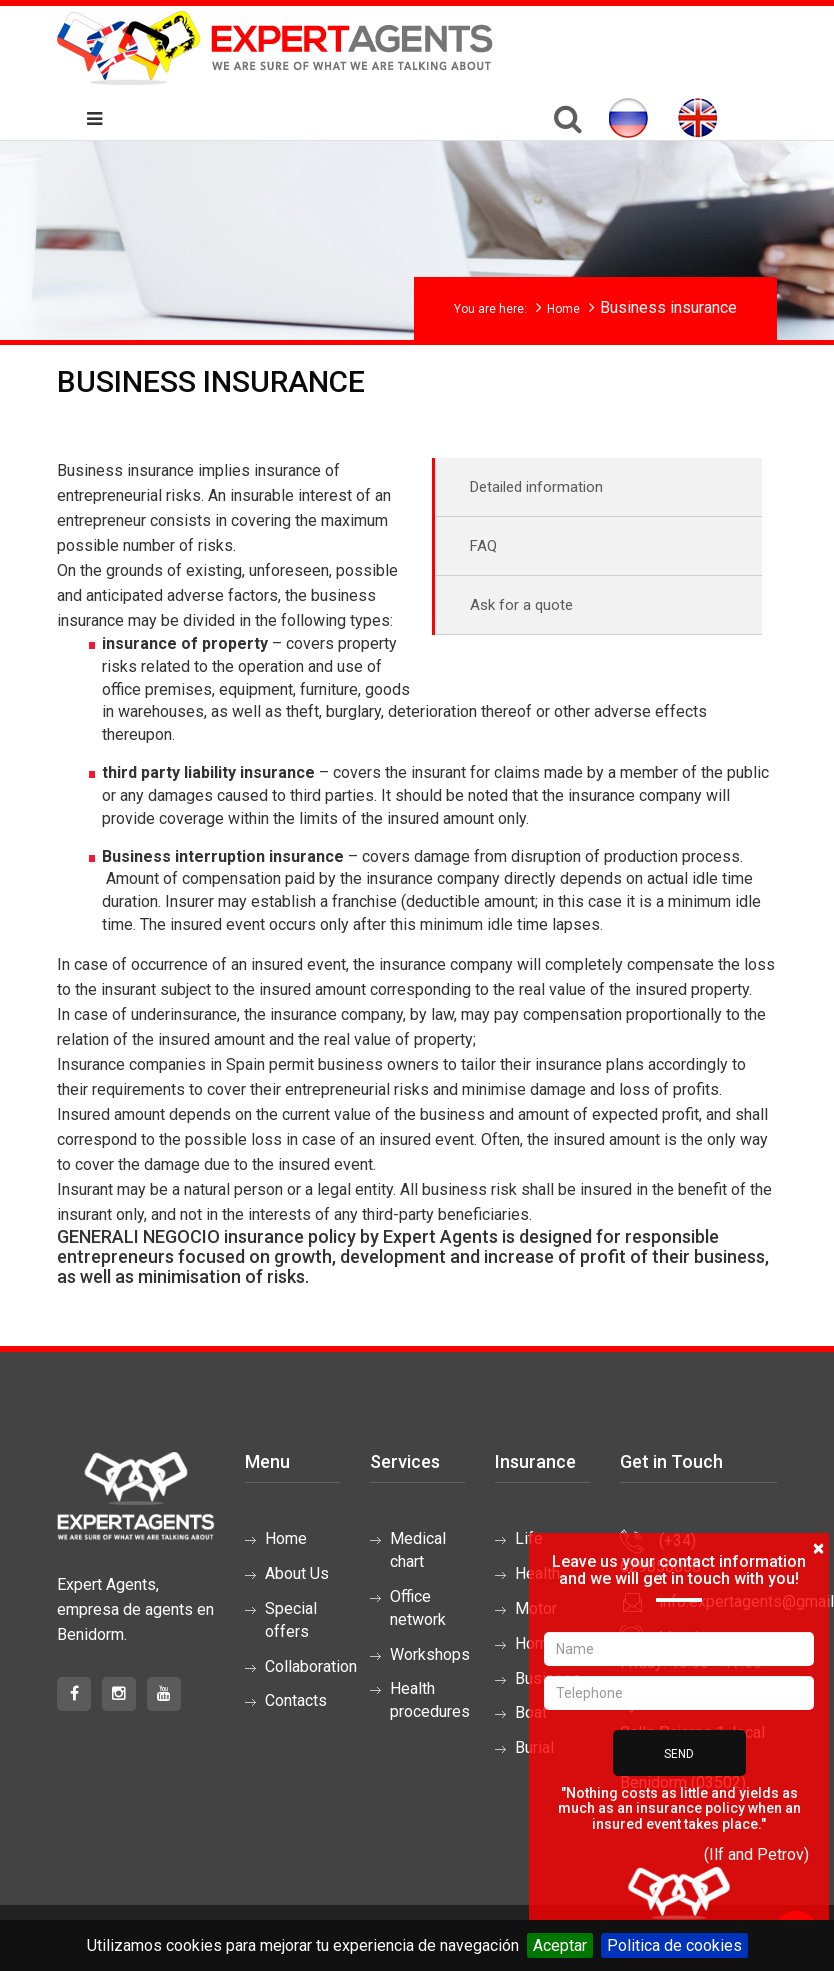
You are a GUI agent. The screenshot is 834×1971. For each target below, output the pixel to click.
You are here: (490, 309)
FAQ (483, 546)
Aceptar (560, 1945)
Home (563, 309)
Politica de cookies (674, 1945)
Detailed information (536, 487)
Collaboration (311, 1666)
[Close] (818, 1548)
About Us (297, 1573)
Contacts (296, 1700)
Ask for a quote (521, 605)
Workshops (430, 1654)
